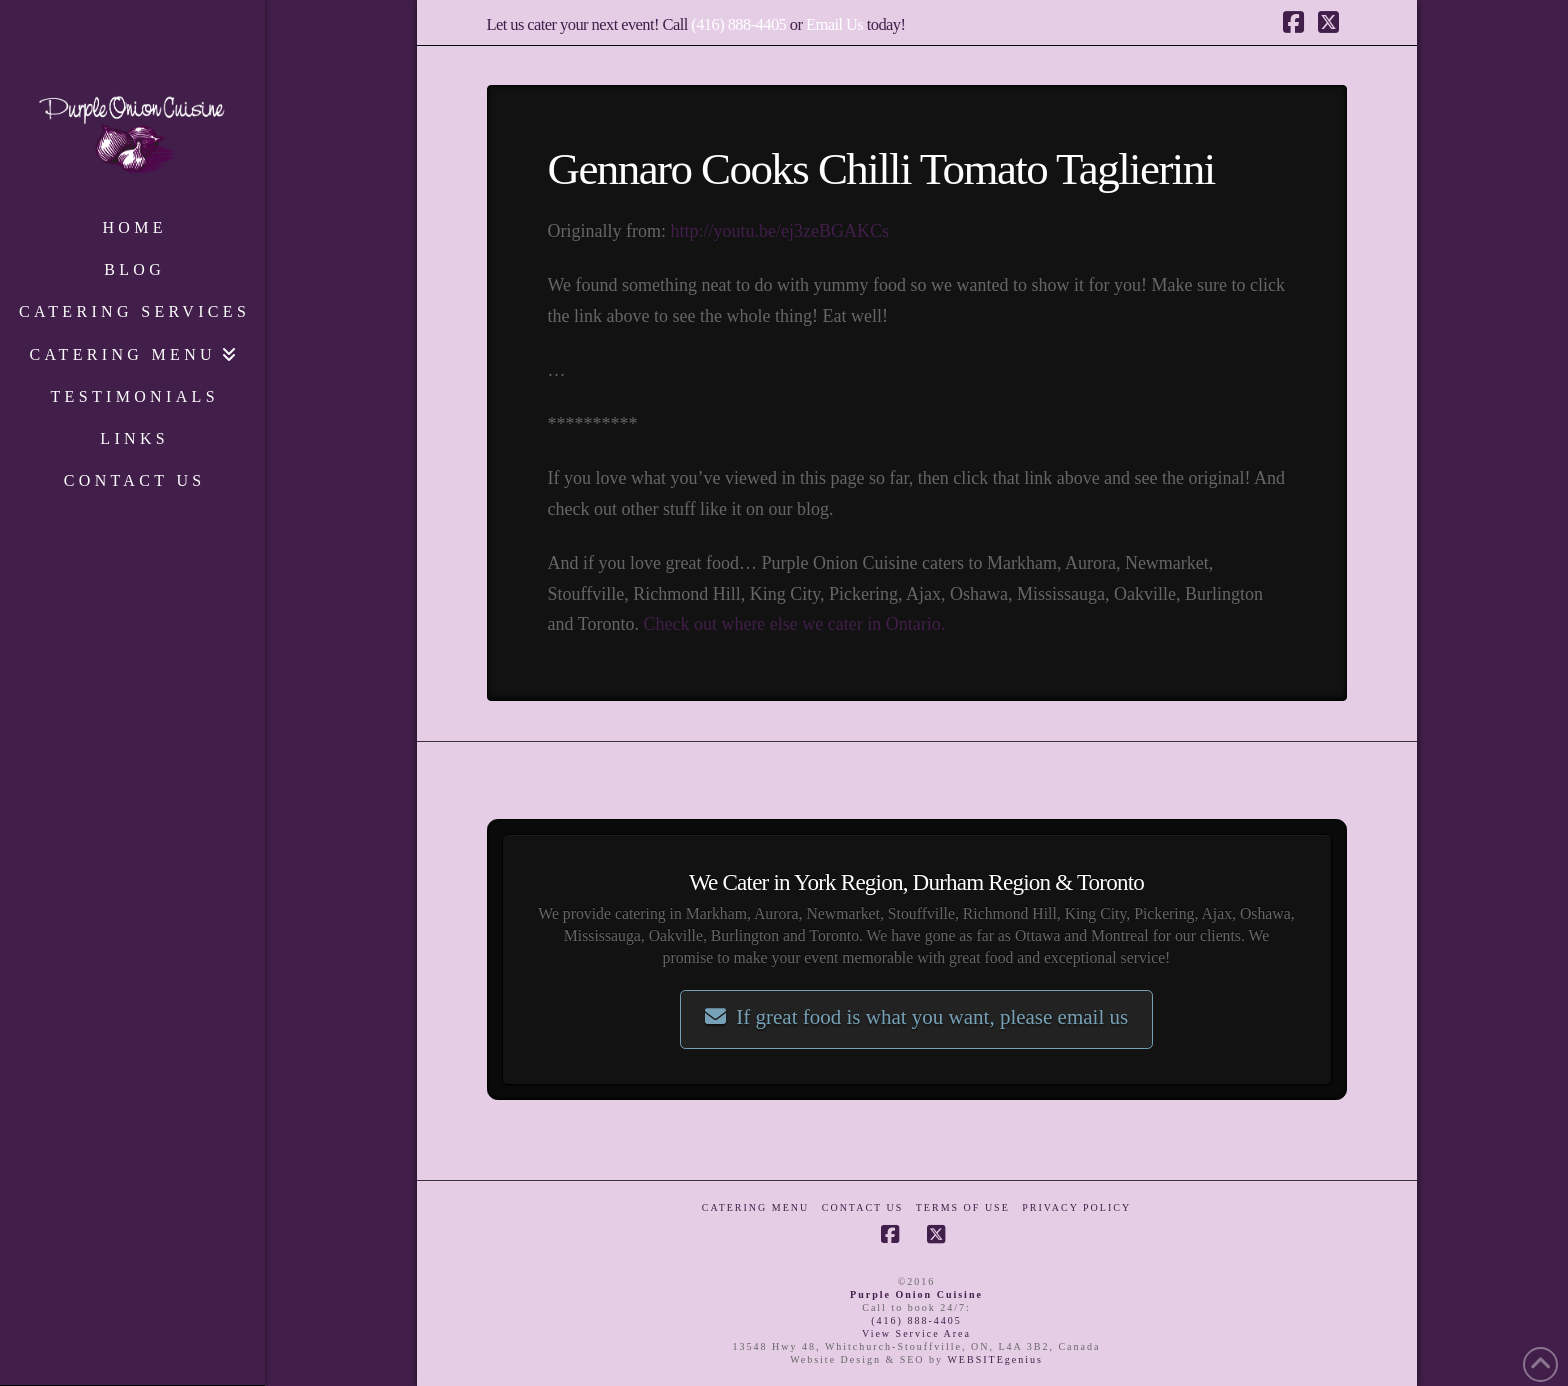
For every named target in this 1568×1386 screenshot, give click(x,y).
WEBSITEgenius (994, 1359)
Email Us (834, 24)
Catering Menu (755, 1207)
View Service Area (916, 1333)
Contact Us (863, 1207)
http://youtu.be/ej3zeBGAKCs (779, 231)
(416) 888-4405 (738, 24)
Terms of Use (963, 1207)
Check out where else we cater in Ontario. (794, 624)
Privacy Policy (1076, 1207)
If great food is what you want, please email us (916, 1017)
